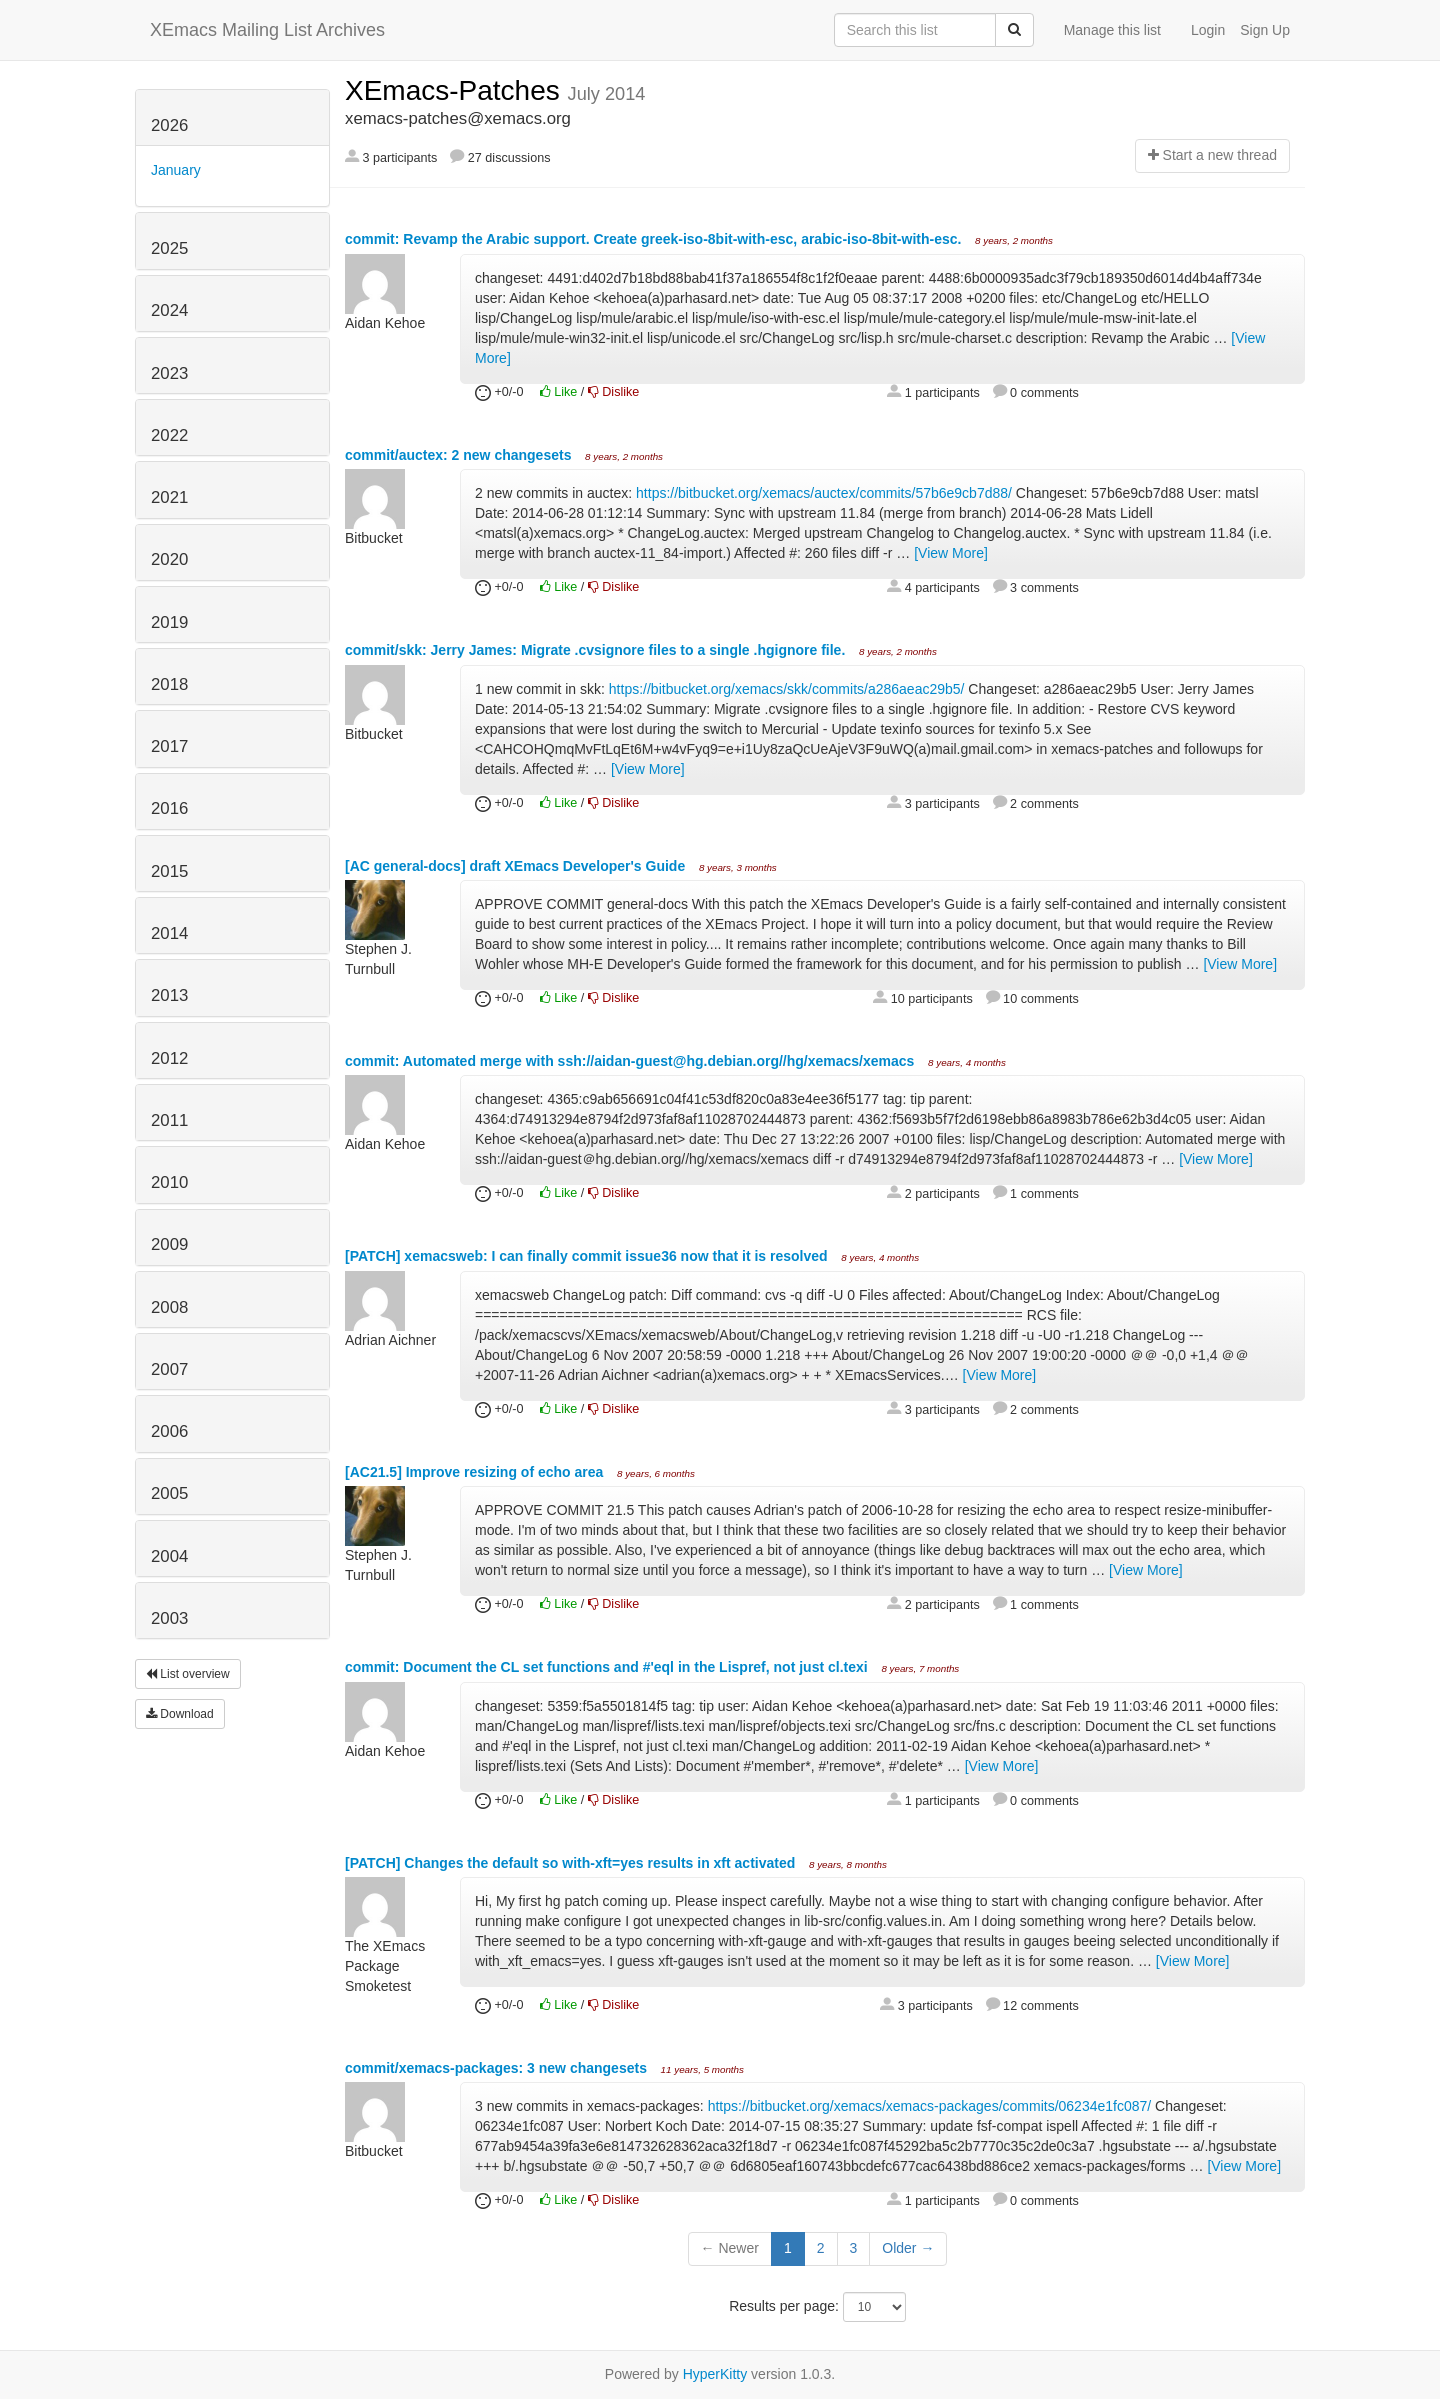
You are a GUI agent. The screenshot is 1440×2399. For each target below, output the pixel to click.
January (176, 170)
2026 (169, 125)
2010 (169, 1182)
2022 (169, 435)
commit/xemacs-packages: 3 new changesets (498, 2068)
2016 (169, 808)
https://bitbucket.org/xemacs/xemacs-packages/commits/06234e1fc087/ (930, 2106)
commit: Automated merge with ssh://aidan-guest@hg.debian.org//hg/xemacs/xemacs (631, 1061)
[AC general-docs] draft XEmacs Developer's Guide (517, 866)
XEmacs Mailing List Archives (267, 30)
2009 (169, 1244)
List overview (188, 1674)
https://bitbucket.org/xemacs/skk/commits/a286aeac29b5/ (787, 689)
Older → (908, 2248)
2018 (169, 684)
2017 (169, 746)
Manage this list (1112, 30)
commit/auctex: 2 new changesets (460, 455)
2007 (169, 1369)
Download (180, 1714)
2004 (169, 1556)
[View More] (951, 553)
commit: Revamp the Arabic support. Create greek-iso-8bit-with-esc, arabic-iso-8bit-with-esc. (655, 239)
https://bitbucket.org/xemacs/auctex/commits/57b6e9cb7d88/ (824, 493)
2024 (169, 310)
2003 (169, 1618)
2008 (169, 1307)
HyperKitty (715, 2374)
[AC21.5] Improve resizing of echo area (476, 1472)
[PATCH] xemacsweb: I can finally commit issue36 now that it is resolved (588, 1256)
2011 (169, 1120)
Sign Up (1265, 30)
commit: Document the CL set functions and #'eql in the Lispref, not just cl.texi (608, 1667)
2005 (169, 1493)
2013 (169, 995)
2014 (169, 933)
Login (1208, 30)
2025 (169, 248)
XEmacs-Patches (456, 90)
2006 (169, 1431)
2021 (169, 497)
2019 (169, 622)
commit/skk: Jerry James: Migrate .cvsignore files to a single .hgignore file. (597, 650)
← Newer (730, 2248)
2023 (169, 373)
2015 (169, 871)
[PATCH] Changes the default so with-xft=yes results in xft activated (572, 1863)
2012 (169, 1058)
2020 (169, 559)
